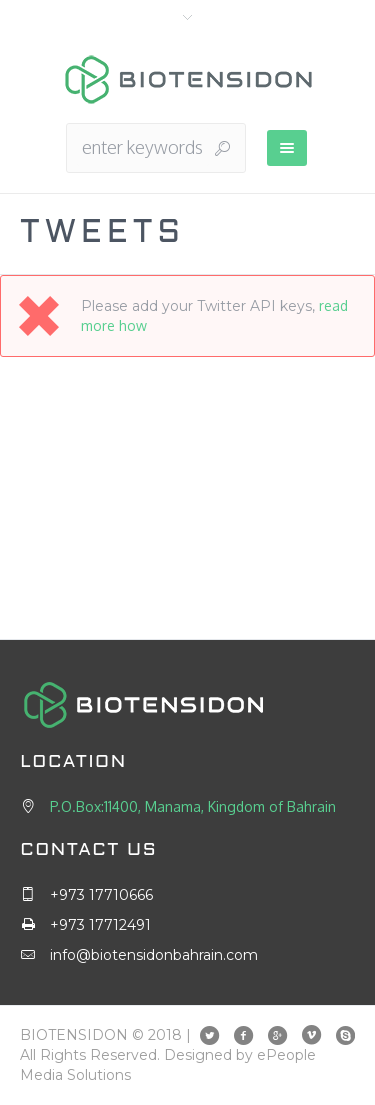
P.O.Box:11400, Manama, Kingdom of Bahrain (193, 806)
